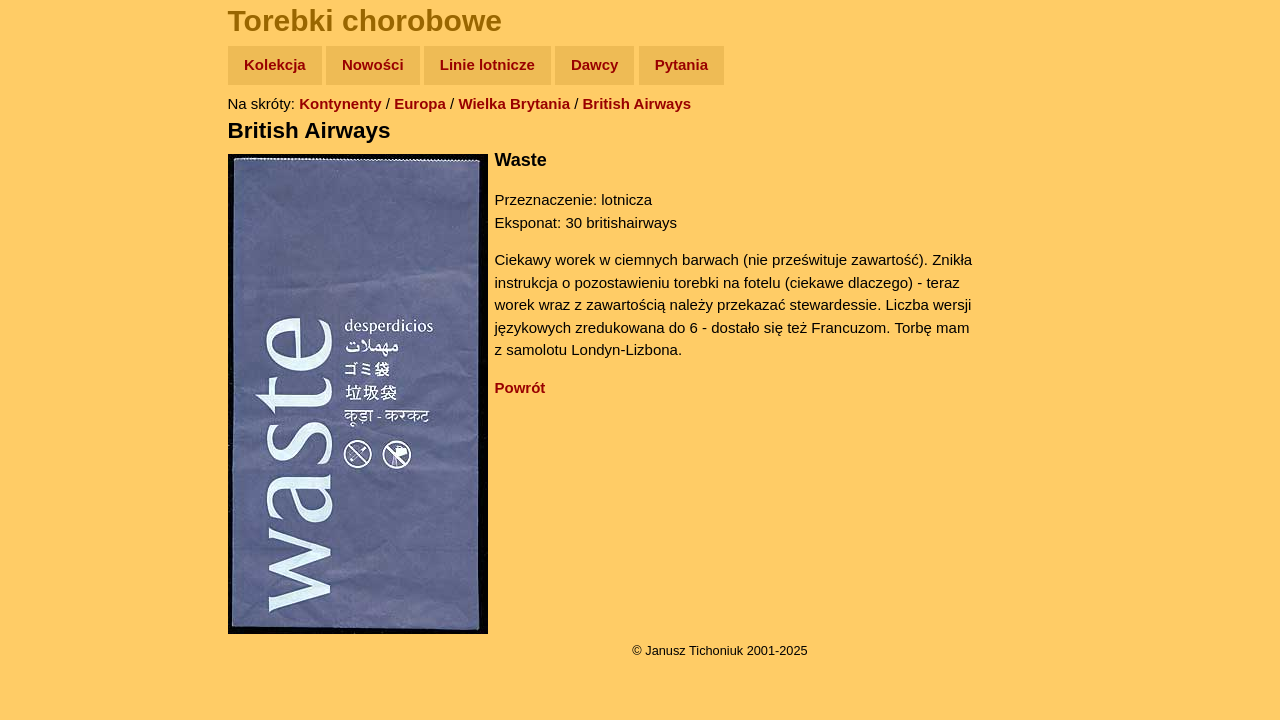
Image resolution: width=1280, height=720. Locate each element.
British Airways (637, 103)
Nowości (373, 64)
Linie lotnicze (487, 64)
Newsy (57, 219)
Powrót (520, 387)
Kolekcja (275, 64)
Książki (59, 258)
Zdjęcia (59, 181)
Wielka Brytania (514, 103)
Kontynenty (340, 103)
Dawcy (595, 64)
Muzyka (60, 296)
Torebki (60, 412)
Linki (51, 373)
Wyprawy (66, 142)
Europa (420, 103)
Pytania (681, 64)
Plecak (57, 335)
